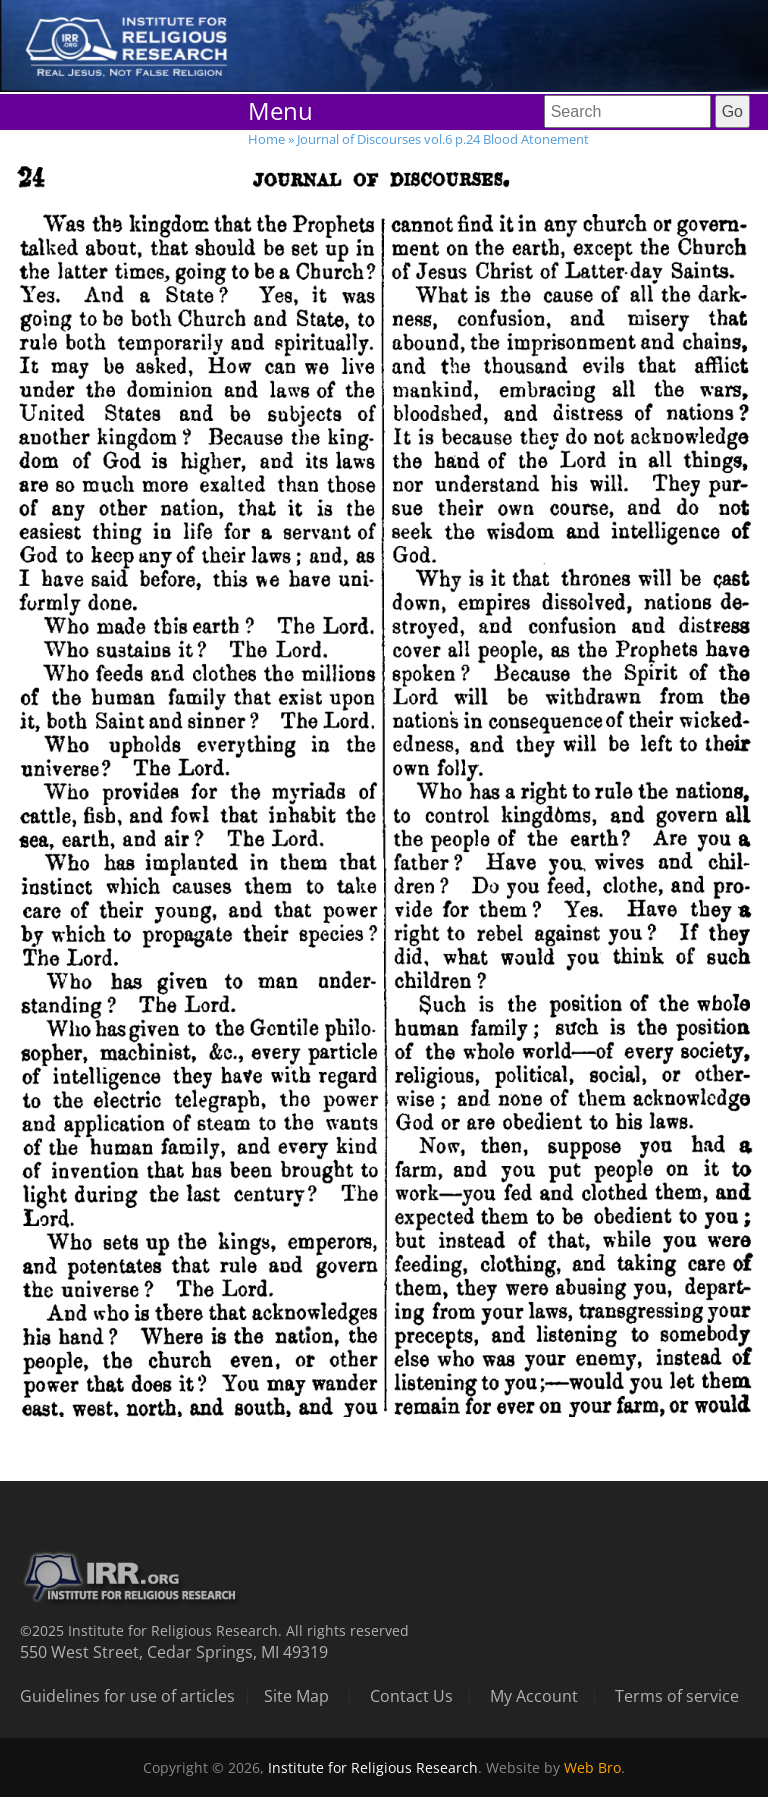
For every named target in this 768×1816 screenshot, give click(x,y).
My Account (534, 1696)
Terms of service (677, 1696)
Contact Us (411, 1696)
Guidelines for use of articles (127, 1696)
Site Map (296, 1696)
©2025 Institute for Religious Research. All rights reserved (214, 1630)
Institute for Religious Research (373, 1767)
